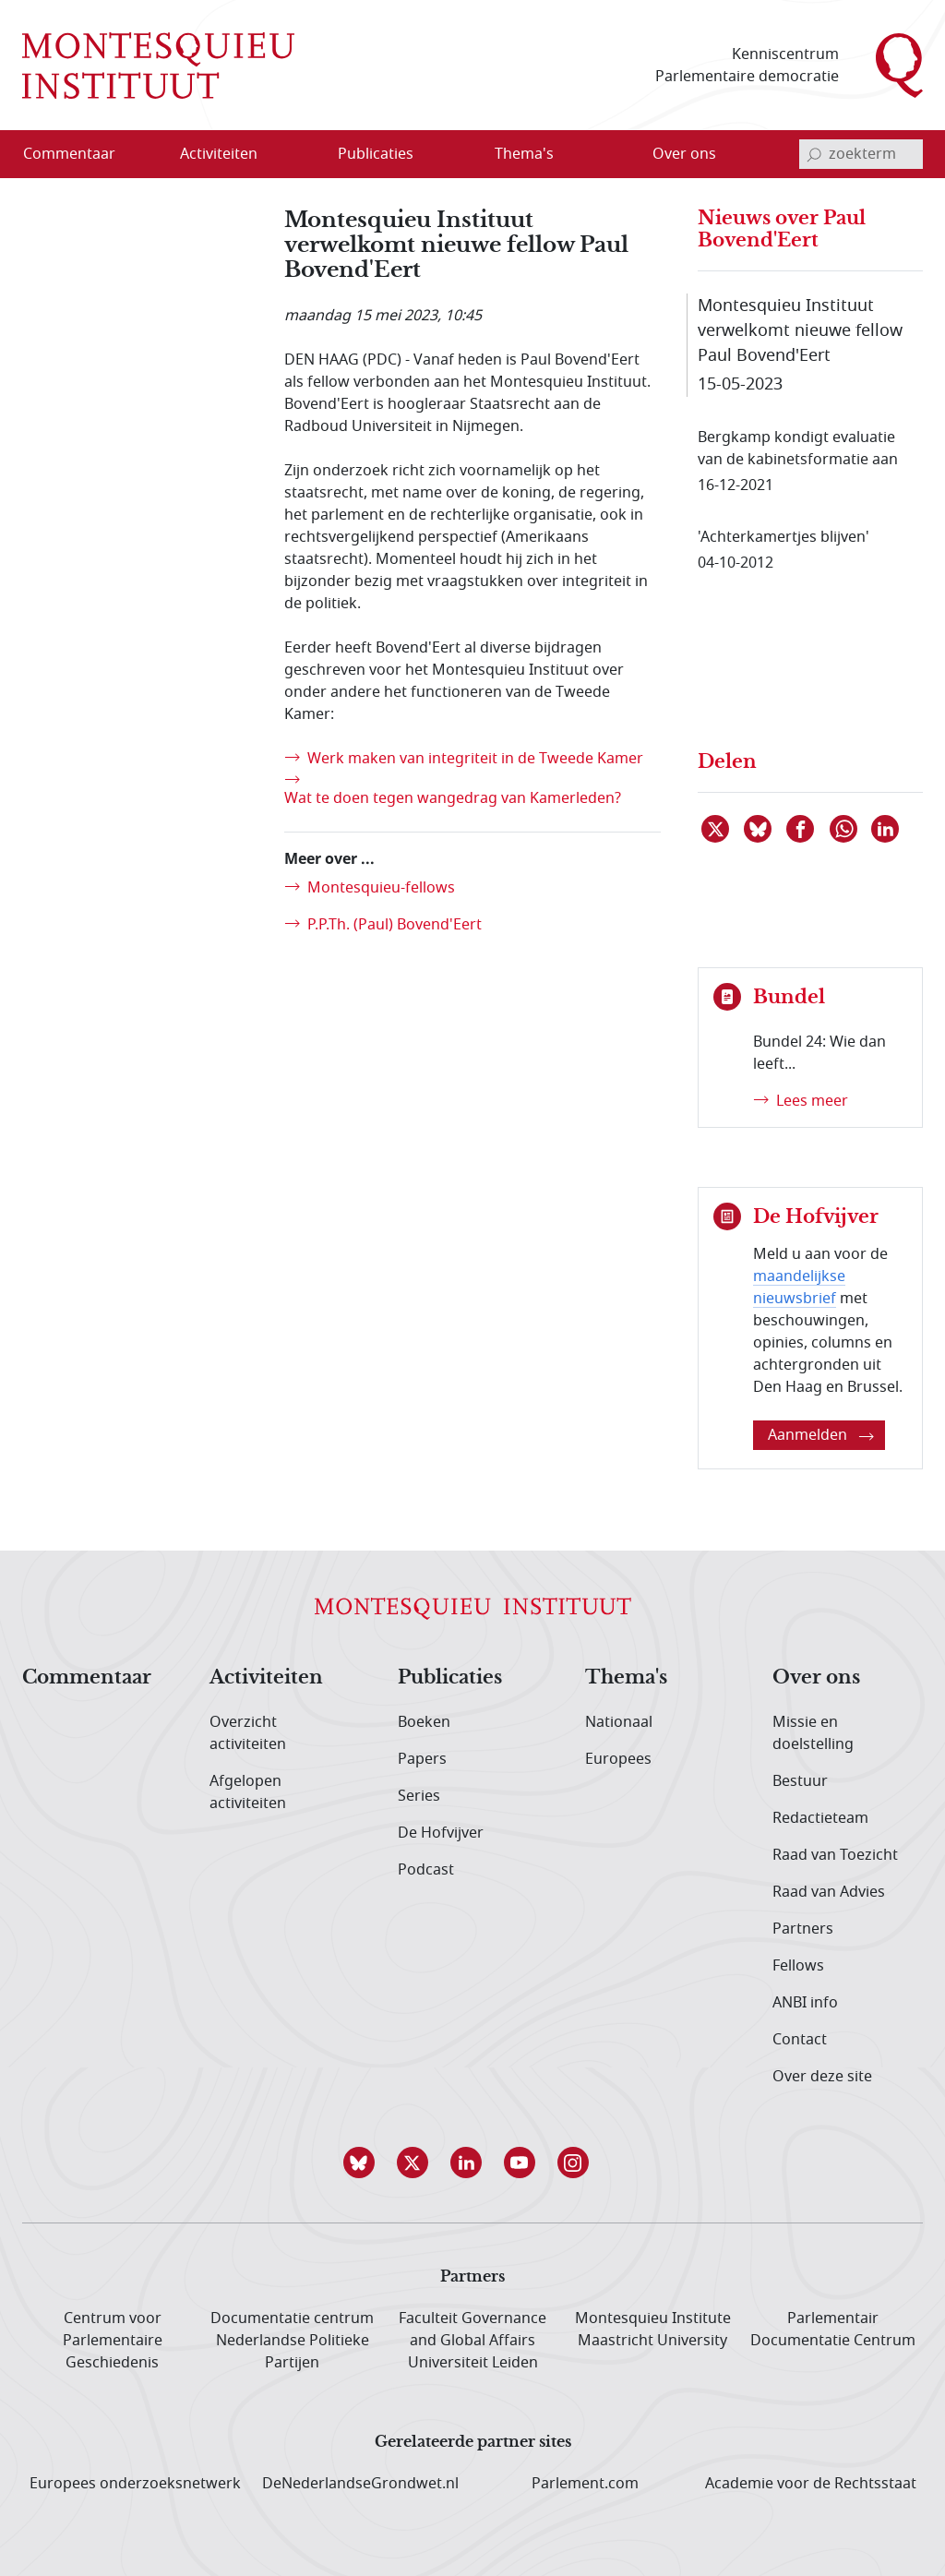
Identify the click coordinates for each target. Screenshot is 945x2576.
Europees (618, 1759)
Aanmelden (821, 1435)
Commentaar (86, 1678)
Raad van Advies (828, 1892)
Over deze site (822, 2077)
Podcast (426, 1870)
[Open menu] (278, 155)
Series (419, 1796)
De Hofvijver (441, 1833)
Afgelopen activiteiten (247, 1792)
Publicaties (450, 1678)
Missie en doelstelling (813, 1733)
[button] (365, 2162)
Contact (799, 2040)
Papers (422, 1759)
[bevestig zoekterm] (814, 154)
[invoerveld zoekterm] (861, 154)
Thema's (626, 1678)
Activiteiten (266, 1678)
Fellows (798, 1966)
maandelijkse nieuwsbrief (799, 1287)
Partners (802, 1929)
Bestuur (800, 1781)
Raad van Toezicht (835, 1855)
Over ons (816, 1678)
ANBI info (805, 2003)
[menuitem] (80, 154)
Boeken (424, 1722)
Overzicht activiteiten (247, 1733)
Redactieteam (820, 1818)
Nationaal (618, 1722)
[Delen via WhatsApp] (844, 829)
